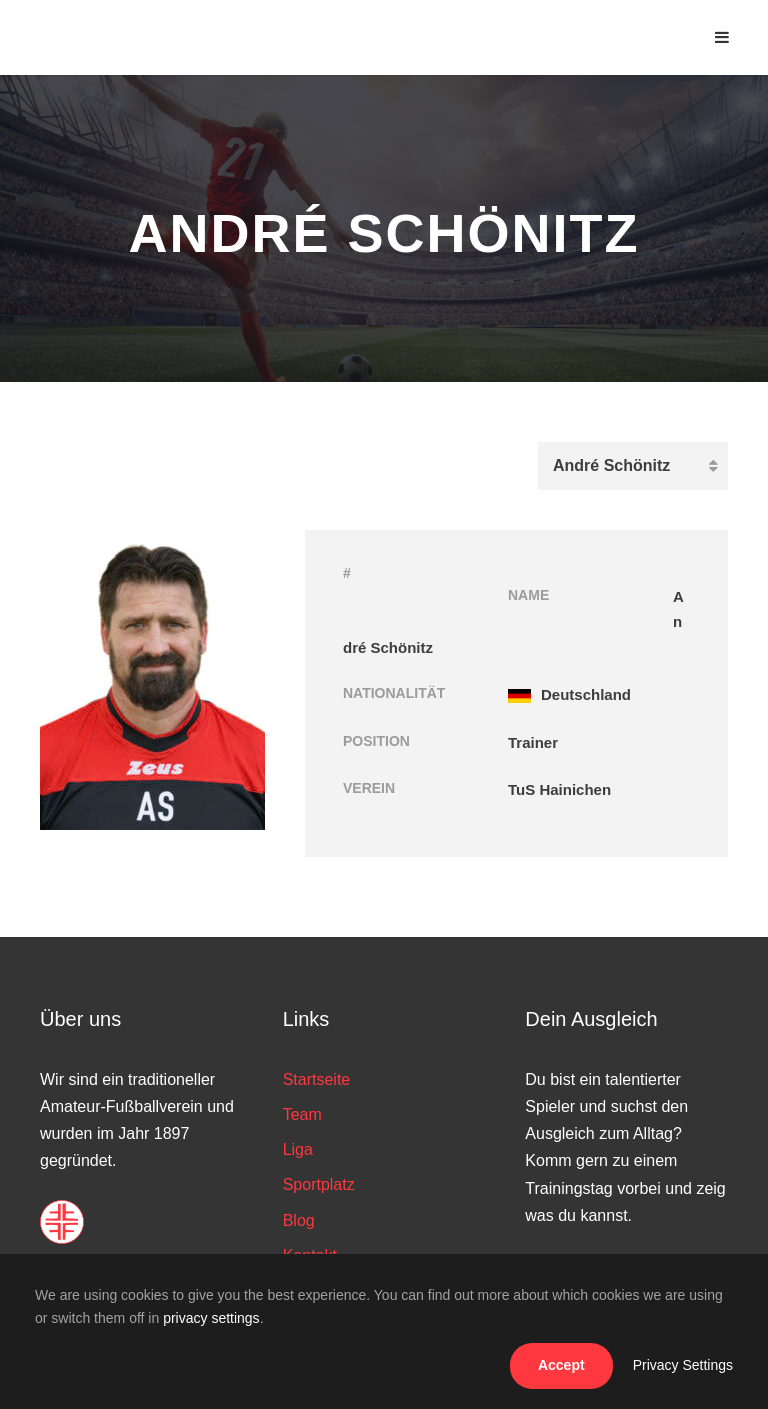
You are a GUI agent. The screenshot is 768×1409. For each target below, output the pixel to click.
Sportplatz (319, 1184)
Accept (561, 1365)
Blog (299, 1220)
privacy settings (211, 1318)
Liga (298, 1149)
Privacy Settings (683, 1365)
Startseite (317, 1079)
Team (302, 1114)
